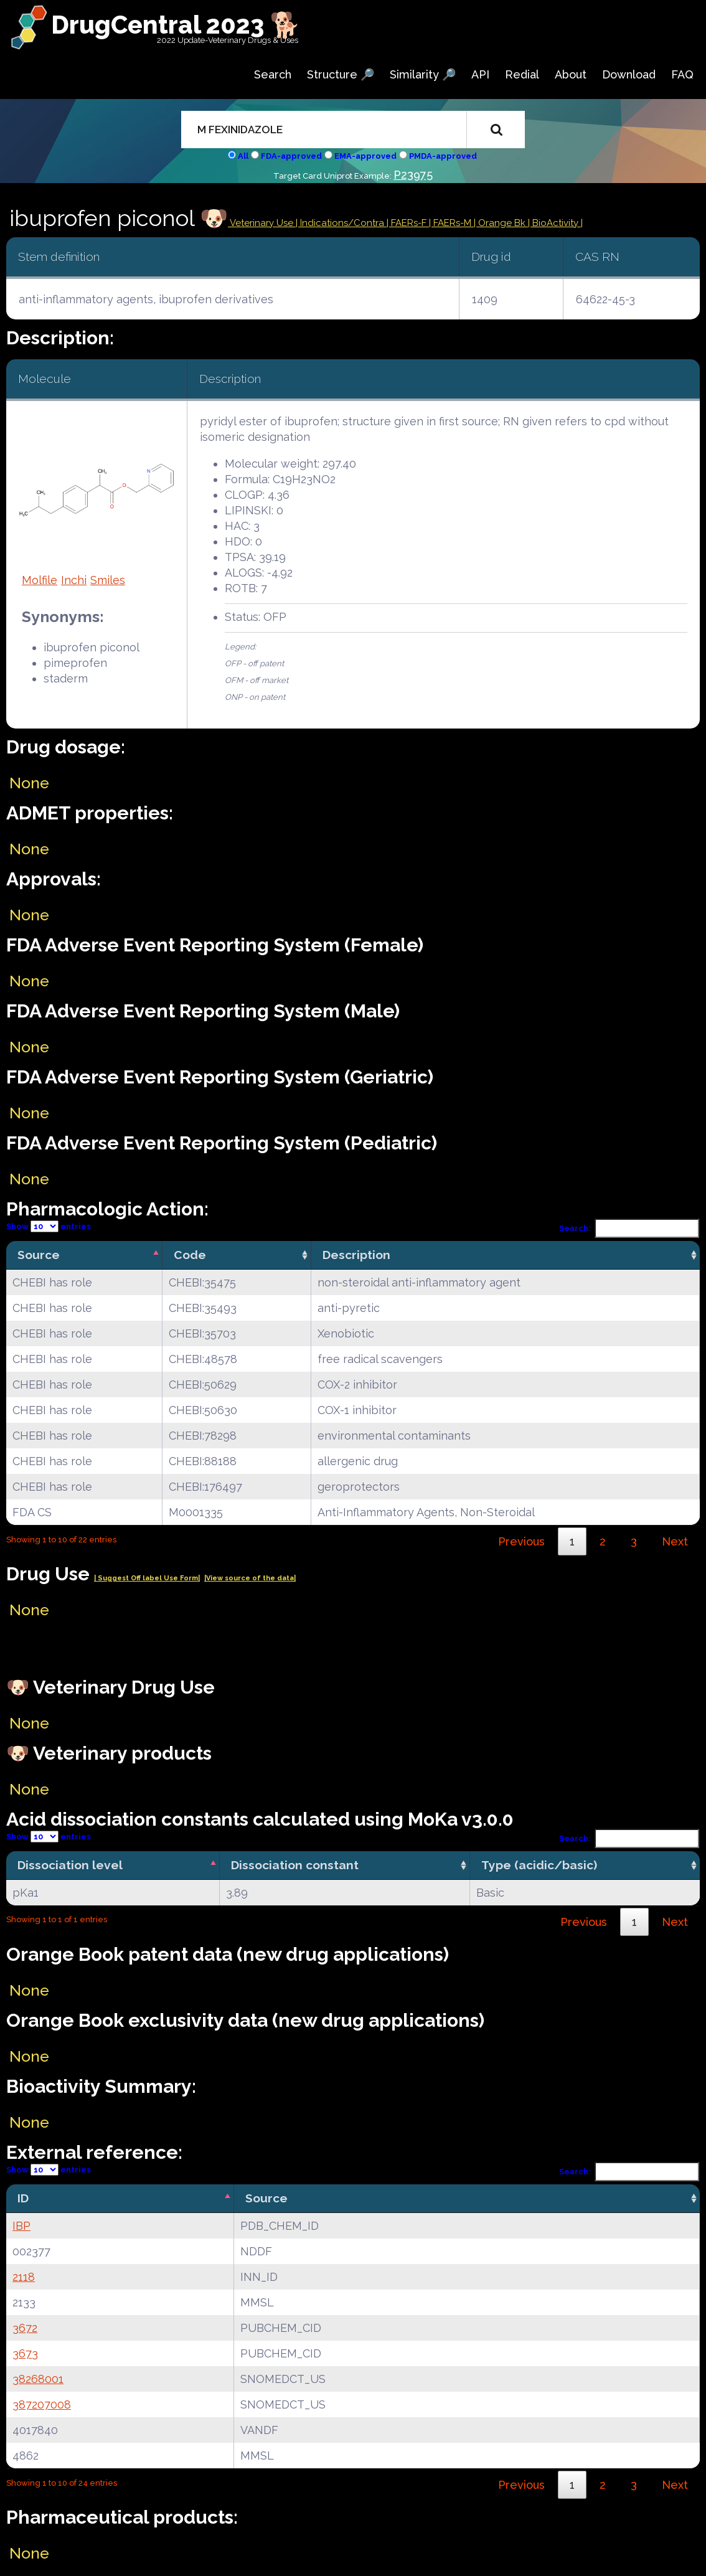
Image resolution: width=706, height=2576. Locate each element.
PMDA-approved (443, 156)
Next (675, 1541)
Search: (629, 1228)
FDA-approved (291, 156)
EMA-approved (365, 156)
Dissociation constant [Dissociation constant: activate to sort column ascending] (295, 1865)
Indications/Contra (343, 223)
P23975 (413, 174)
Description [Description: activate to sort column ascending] (356, 1255)
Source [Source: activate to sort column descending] (38, 1255)
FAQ (682, 74)
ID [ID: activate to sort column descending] (23, 2198)
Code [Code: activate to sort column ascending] (190, 1255)
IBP (21, 2225)
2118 (23, 2276)
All (243, 156)
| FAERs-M (451, 223)
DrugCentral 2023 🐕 (176, 24)
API (480, 74)
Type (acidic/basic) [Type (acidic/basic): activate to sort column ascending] (539, 1865)
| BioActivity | (555, 223)
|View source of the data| (250, 1578)
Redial (522, 74)
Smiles (107, 580)
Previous (521, 1541)
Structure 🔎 (340, 74)
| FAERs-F (408, 223)
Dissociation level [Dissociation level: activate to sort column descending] (70, 1865)
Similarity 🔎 (423, 74)
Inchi (74, 580)
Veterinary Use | (264, 223)
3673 (25, 2353)
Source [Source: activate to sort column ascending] (266, 2198)
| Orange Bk (501, 223)
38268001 (38, 2378)
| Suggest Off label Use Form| (147, 1578)
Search (272, 74)
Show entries (48, 1226)
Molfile (39, 580)
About (570, 74)
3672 (24, 2327)
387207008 (41, 2404)
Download (629, 74)
